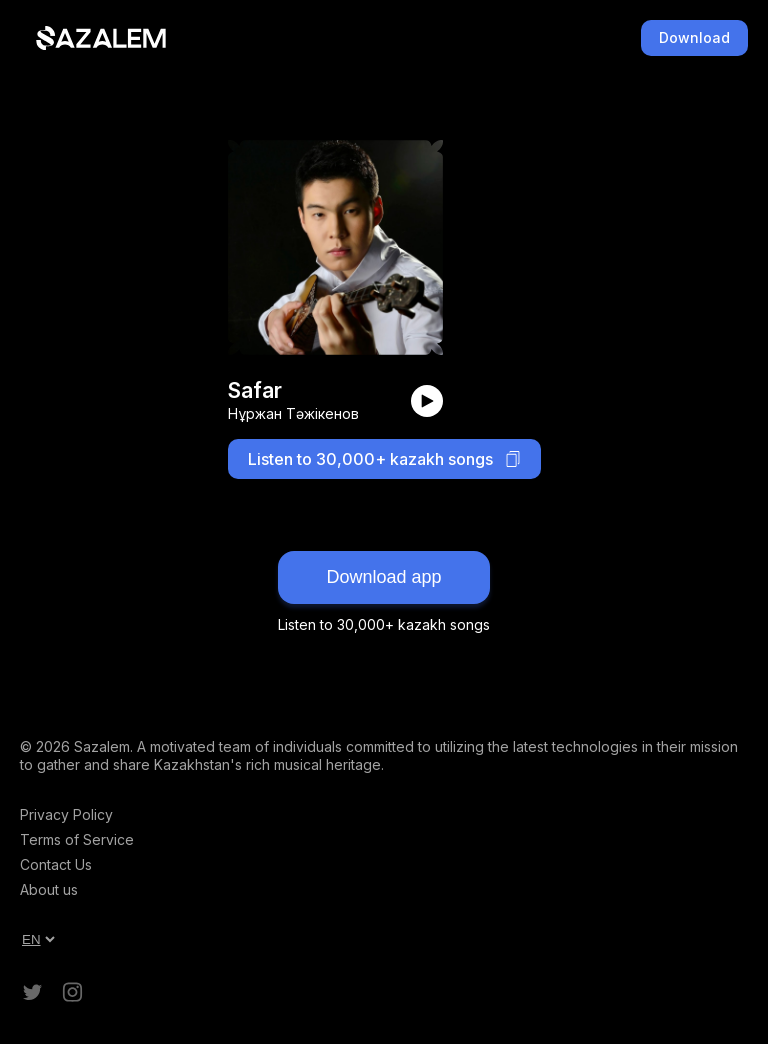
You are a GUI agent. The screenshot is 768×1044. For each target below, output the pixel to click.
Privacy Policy (66, 814)
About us (49, 889)
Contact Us (56, 864)
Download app (383, 577)
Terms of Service (77, 839)
